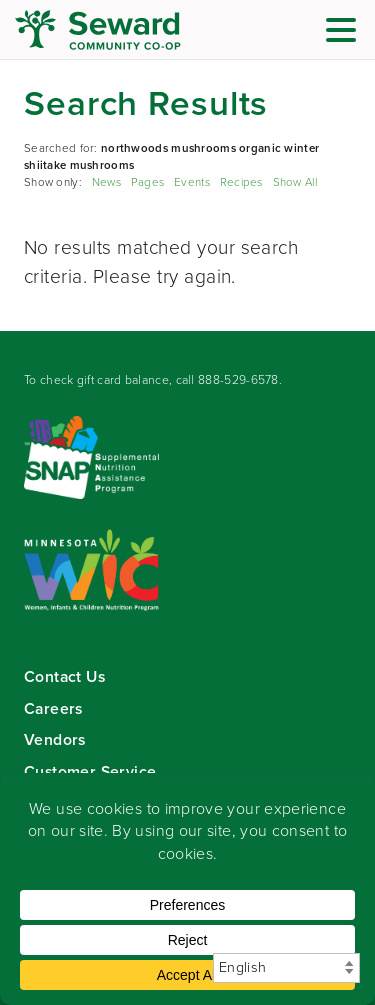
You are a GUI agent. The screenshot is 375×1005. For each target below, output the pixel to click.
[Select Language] (286, 968)
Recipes (241, 182)
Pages (147, 182)
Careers (53, 708)
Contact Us (64, 676)
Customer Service (90, 771)
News (106, 182)
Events (192, 182)
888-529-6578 (238, 380)
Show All (295, 182)
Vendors (55, 739)
